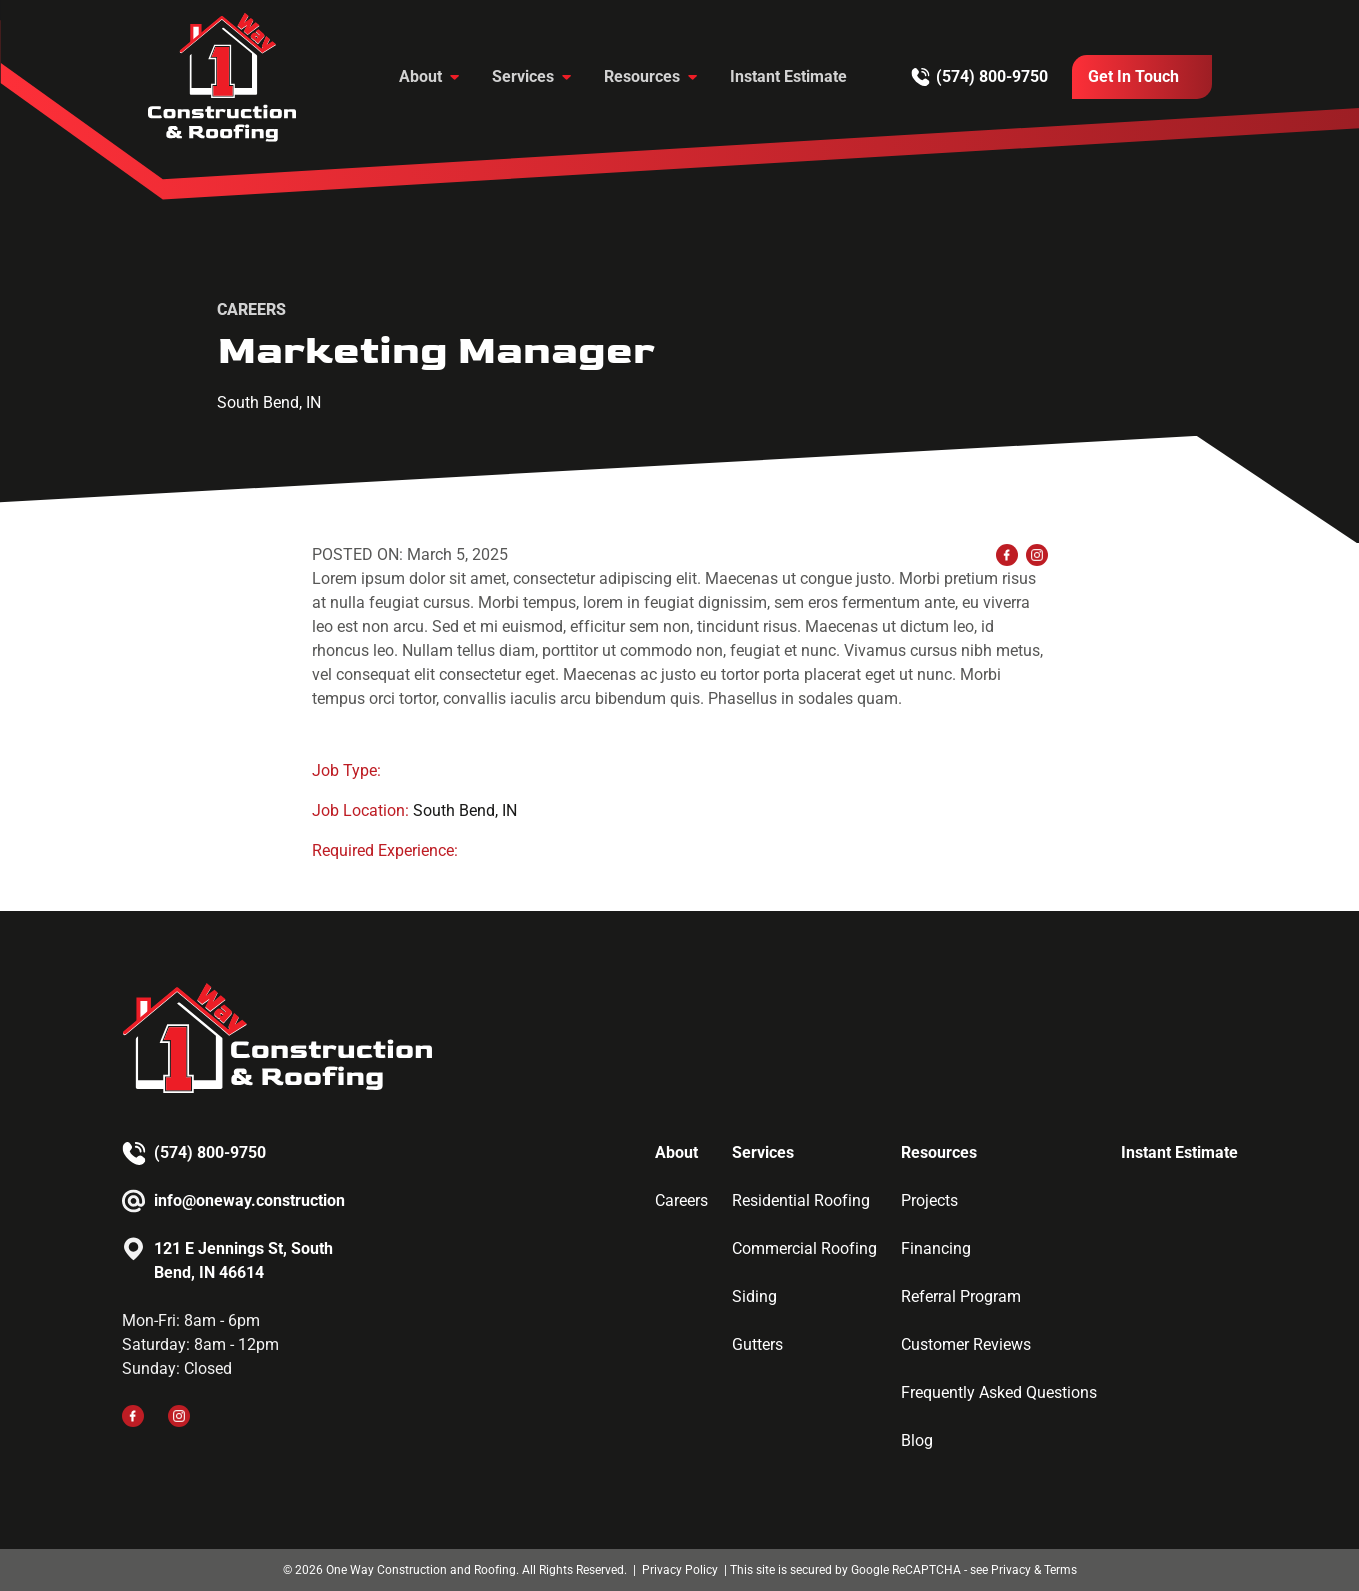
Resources (642, 76)
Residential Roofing (801, 1200)
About (420, 76)
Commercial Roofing (804, 1248)
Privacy (1011, 1570)
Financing (936, 1248)
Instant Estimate (788, 76)
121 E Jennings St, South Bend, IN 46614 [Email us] (243, 1260)
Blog (917, 1440)
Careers (681, 1200)
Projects (929, 1200)
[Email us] (243, 1201)
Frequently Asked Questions (999, 1392)
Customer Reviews (966, 1344)
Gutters (757, 1344)
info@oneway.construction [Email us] (249, 1200)
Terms (1060, 1570)
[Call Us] (1142, 77)
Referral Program (961, 1296)
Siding (754, 1296)
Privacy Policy (681, 1570)
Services (523, 76)
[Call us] (979, 77)
